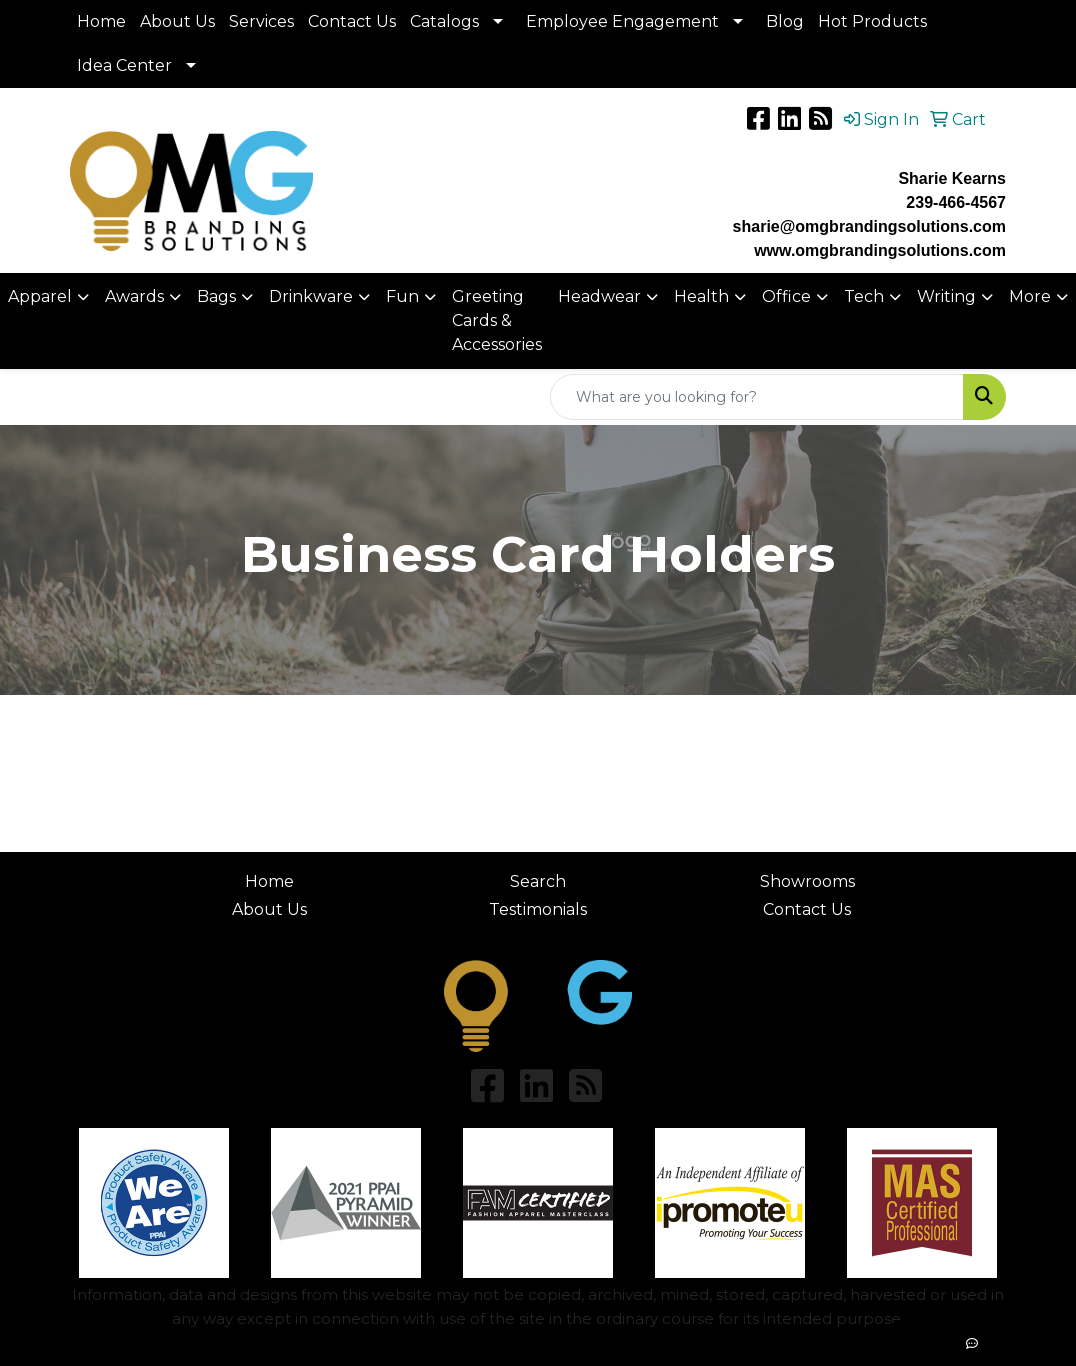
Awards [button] (134, 296)
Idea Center (124, 65)
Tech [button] (864, 296)
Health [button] (701, 296)
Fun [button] (402, 296)
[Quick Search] (757, 397)
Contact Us (352, 21)
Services (261, 21)
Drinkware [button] (311, 296)
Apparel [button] (40, 296)
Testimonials (538, 909)
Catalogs (444, 21)
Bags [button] (216, 296)
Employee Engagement (622, 21)
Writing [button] (946, 296)
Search (538, 881)
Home (101, 21)
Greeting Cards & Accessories (497, 320)
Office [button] (786, 296)
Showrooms (807, 881)
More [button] (1030, 296)
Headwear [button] (599, 296)
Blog (785, 21)
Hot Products (872, 21)
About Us (177, 21)
